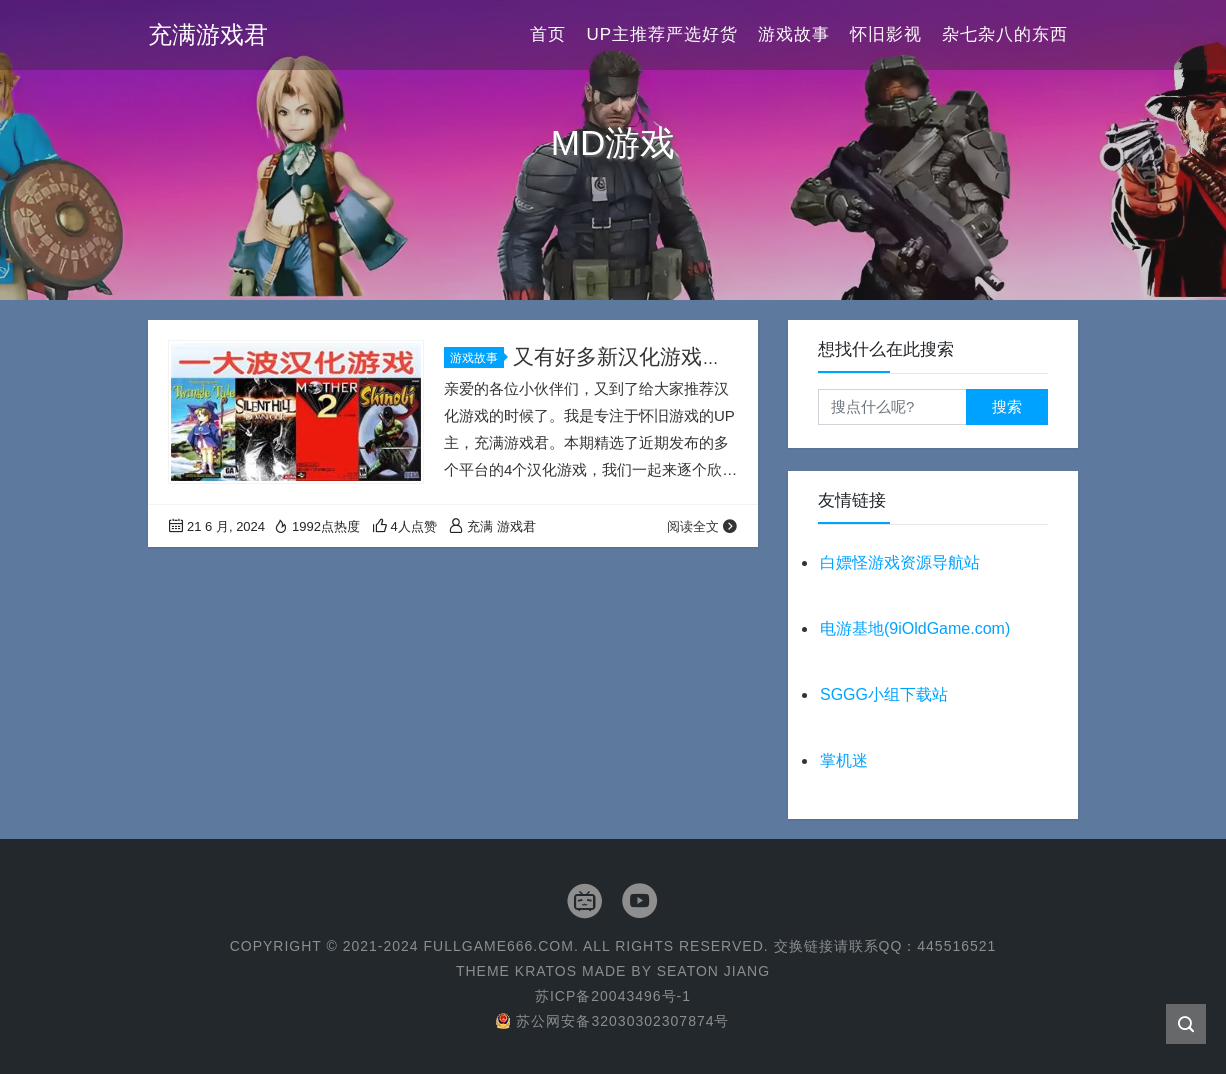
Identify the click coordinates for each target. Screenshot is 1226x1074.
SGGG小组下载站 (884, 694)
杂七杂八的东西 (1005, 34)
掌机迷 (844, 760)
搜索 (1007, 406)
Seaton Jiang (713, 971)
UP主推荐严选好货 (662, 34)
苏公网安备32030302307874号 (612, 1021)
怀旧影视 (886, 34)
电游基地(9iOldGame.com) (915, 628)
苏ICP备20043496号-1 (613, 996)
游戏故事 (794, 34)
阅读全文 (702, 526)
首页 (548, 34)
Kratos (546, 971)
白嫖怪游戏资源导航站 (900, 562)
